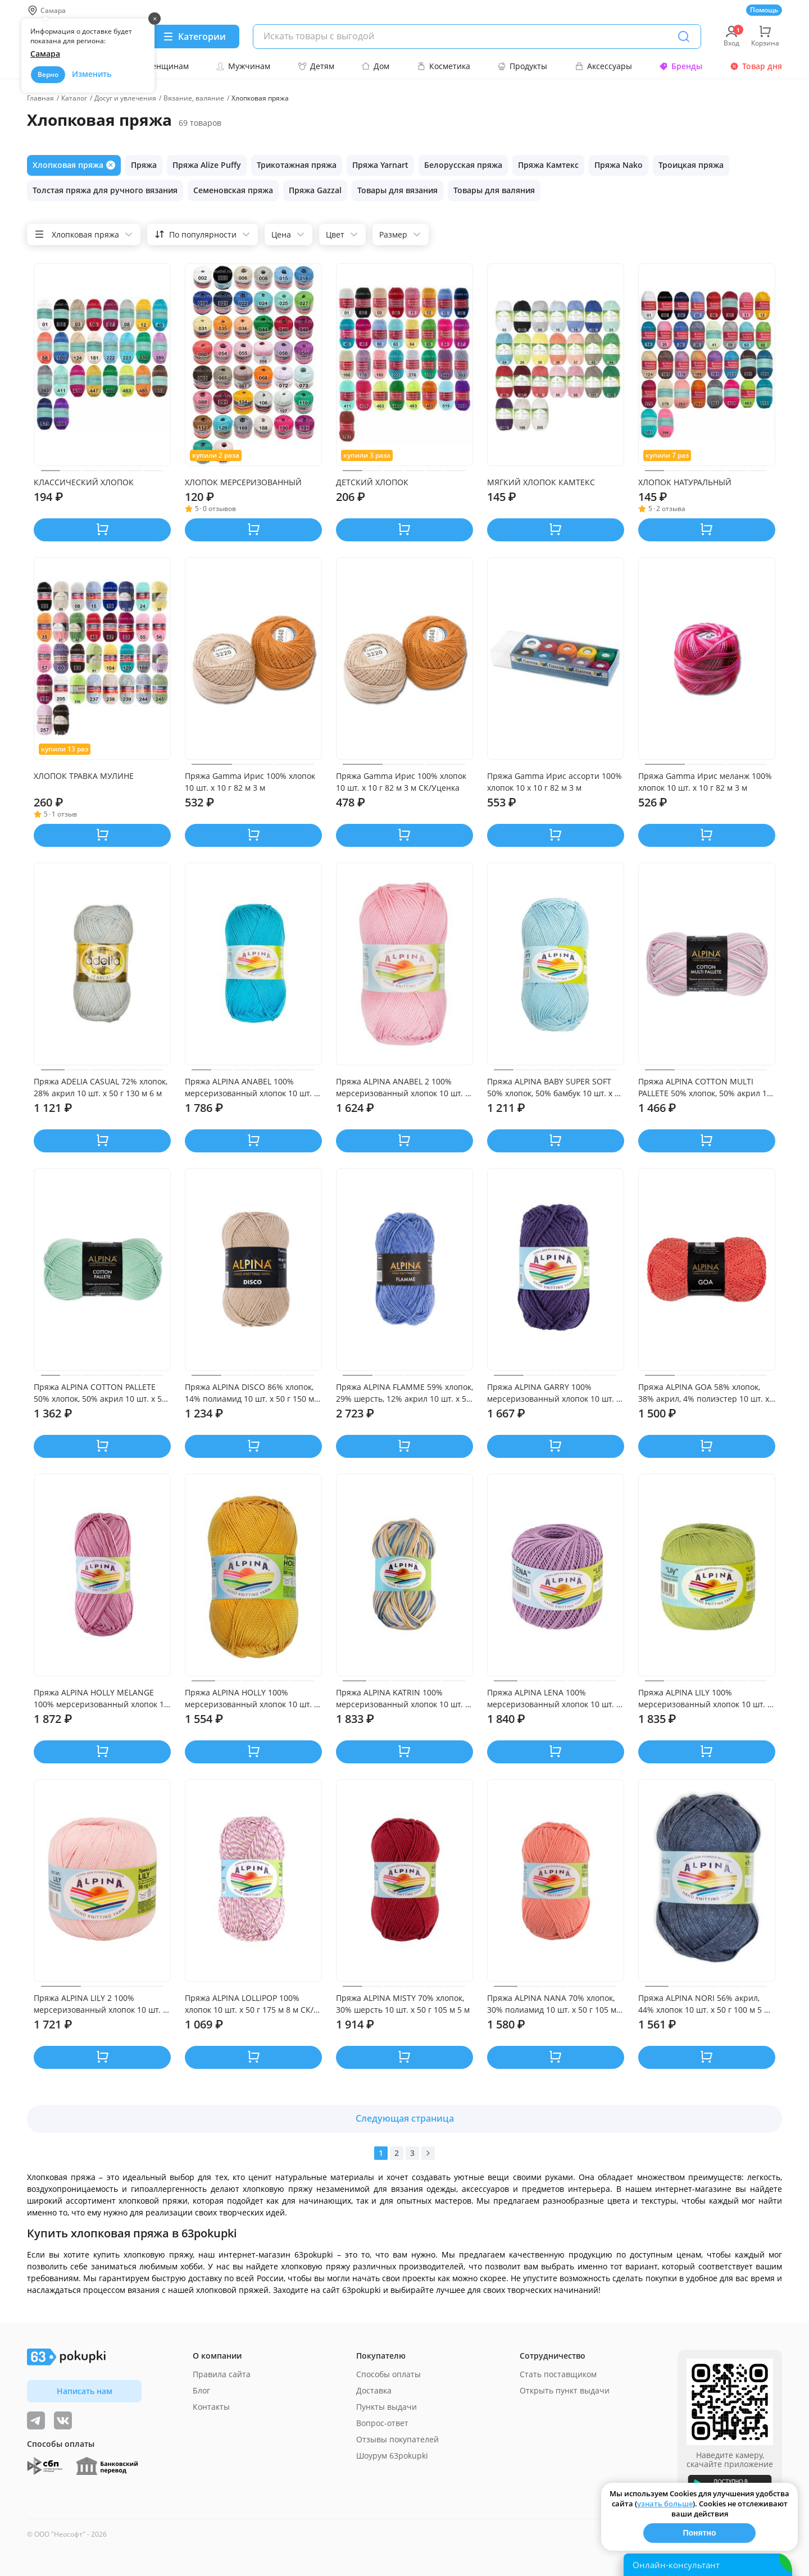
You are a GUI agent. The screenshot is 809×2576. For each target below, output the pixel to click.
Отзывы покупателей (397, 2439)
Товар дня (756, 66)
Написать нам (84, 2391)
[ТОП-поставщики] (63, 2420)
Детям (316, 66)
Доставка (374, 2390)
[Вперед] (428, 2153)
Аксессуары (603, 66)
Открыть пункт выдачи (565, 2390)
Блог (201, 2390)
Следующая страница (405, 2118)
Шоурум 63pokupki (392, 2455)
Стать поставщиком (558, 2374)
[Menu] (194, 36)
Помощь (764, 10)
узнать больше (665, 2504)
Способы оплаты (388, 2374)
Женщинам (161, 66)
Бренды (680, 66)
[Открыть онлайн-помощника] (708, 2565)
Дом (375, 66)
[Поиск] (683, 36)
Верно (48, 74)
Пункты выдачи (386, 2406)
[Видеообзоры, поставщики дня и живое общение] (36, 2420)
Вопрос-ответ (382, 2423)
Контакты (211, 2406)
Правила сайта (222, 2374)
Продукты (522, 66)
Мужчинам (243, 66)
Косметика (443, 66)
